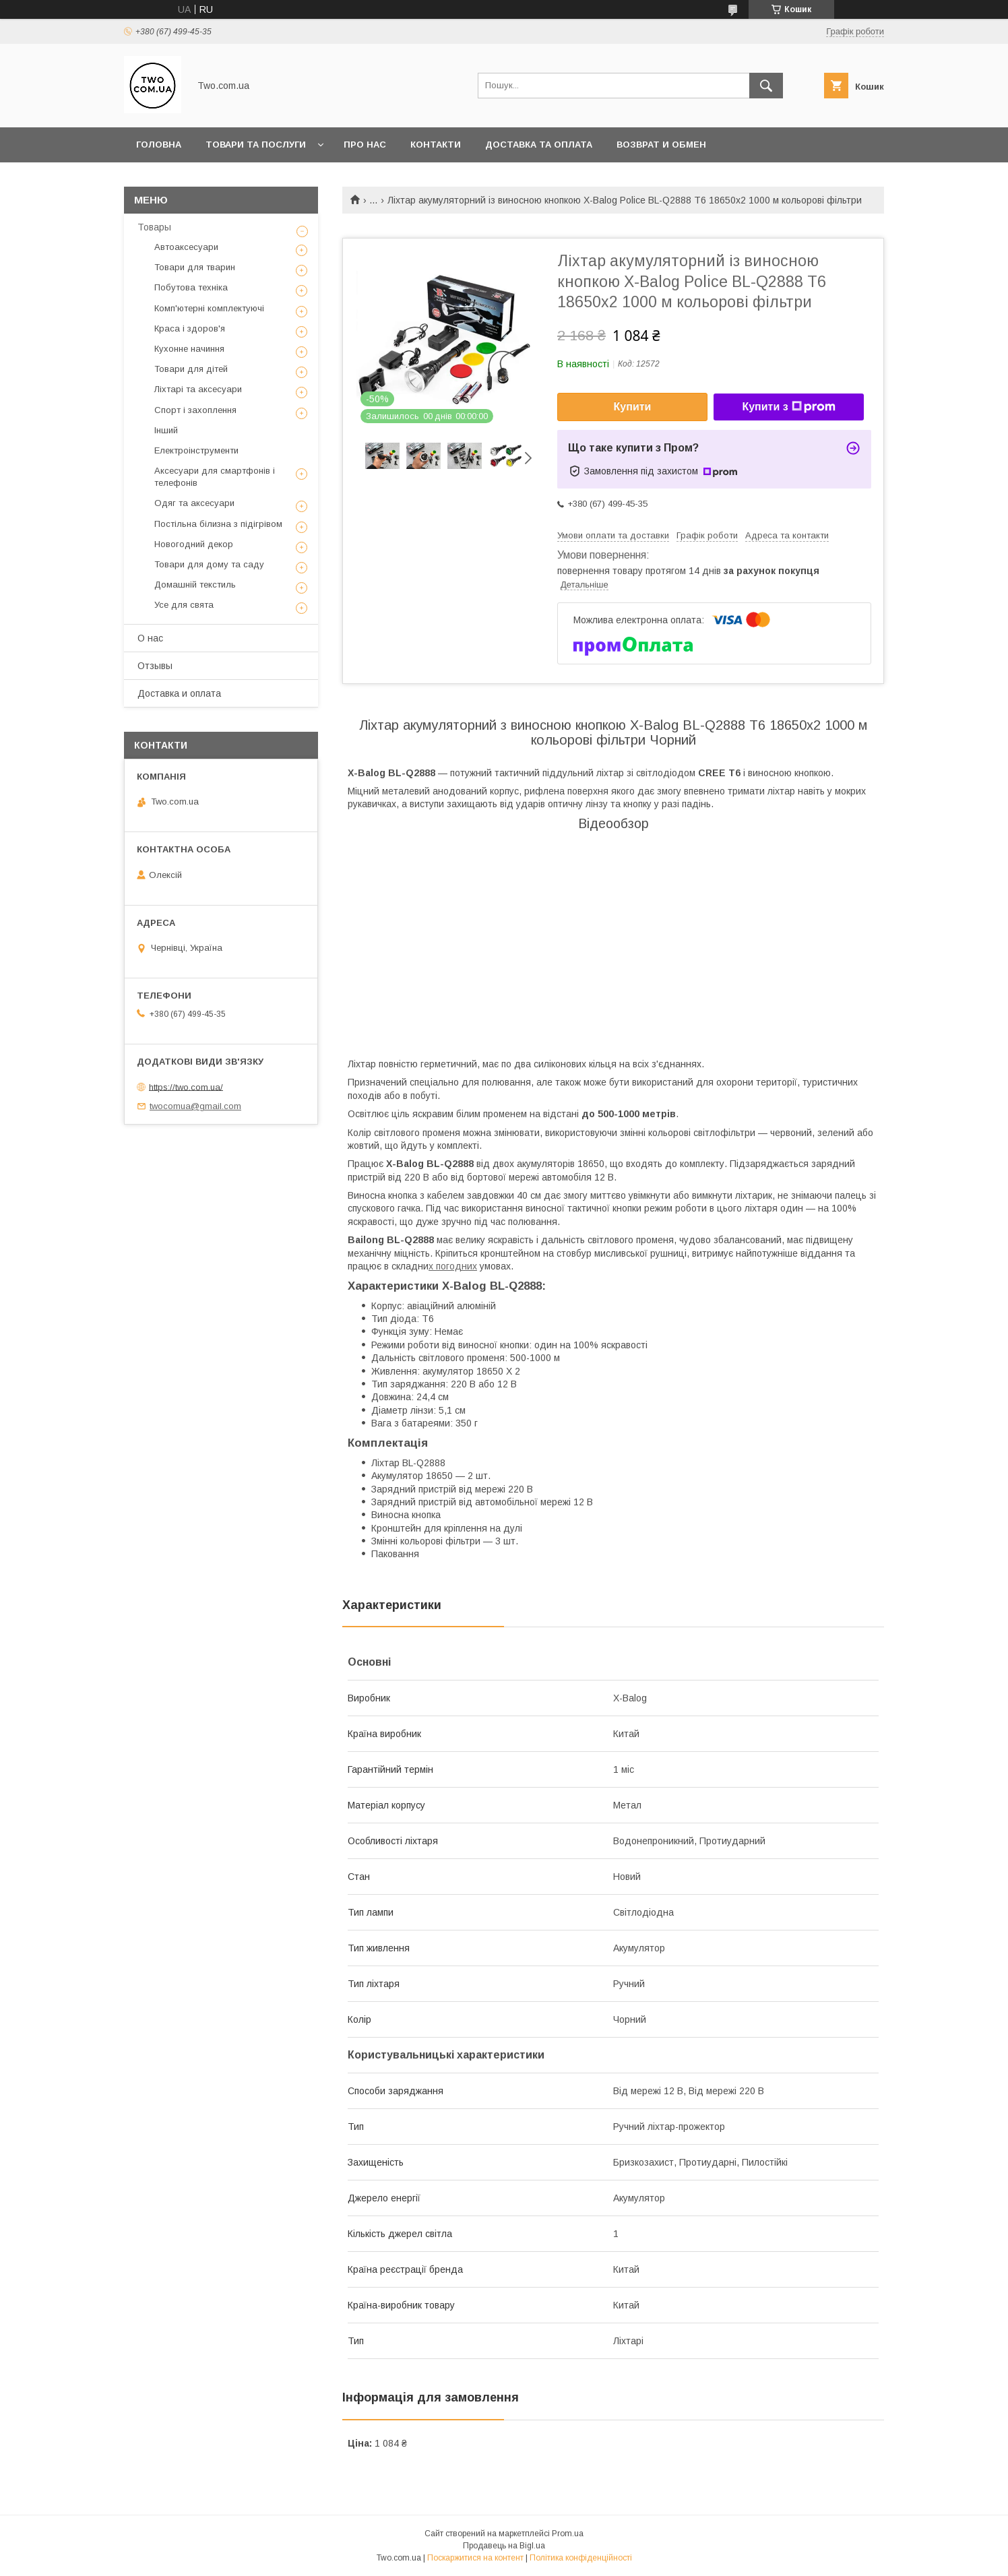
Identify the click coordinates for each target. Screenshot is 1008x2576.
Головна (158, 144)
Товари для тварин (194, 267)
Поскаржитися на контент (475, 2558)
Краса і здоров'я (189, 328)
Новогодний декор (193, 544)
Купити (633, 406)
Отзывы (154, 665)
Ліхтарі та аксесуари (198, 389)
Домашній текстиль (195, 584)
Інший (166, 430)
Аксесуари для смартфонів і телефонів (214, 477)
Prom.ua (568, 2533)
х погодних (453, 1266)
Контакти (435, 144)
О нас (150, 638)
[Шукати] (766, 85)
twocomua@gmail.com (195, 1106)
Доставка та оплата (538, 144)
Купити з (788, 407)
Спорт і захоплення (195, 410)
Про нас (365, 144)
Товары (154, 227)
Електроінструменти (196, 450)
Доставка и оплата (179, 693)
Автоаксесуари (186, 247)
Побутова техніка (191, 287)
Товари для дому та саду (209, 564)
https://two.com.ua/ (186, 1086)
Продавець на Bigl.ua (504, 2545)
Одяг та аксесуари (194, 503)
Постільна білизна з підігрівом (218, 524)
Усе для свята (184, 605)
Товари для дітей (191, 369)
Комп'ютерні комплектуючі (209, 308)
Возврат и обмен (661, 144)
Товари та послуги (256, 144)
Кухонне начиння (189, 349)
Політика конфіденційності (581, 2558)
